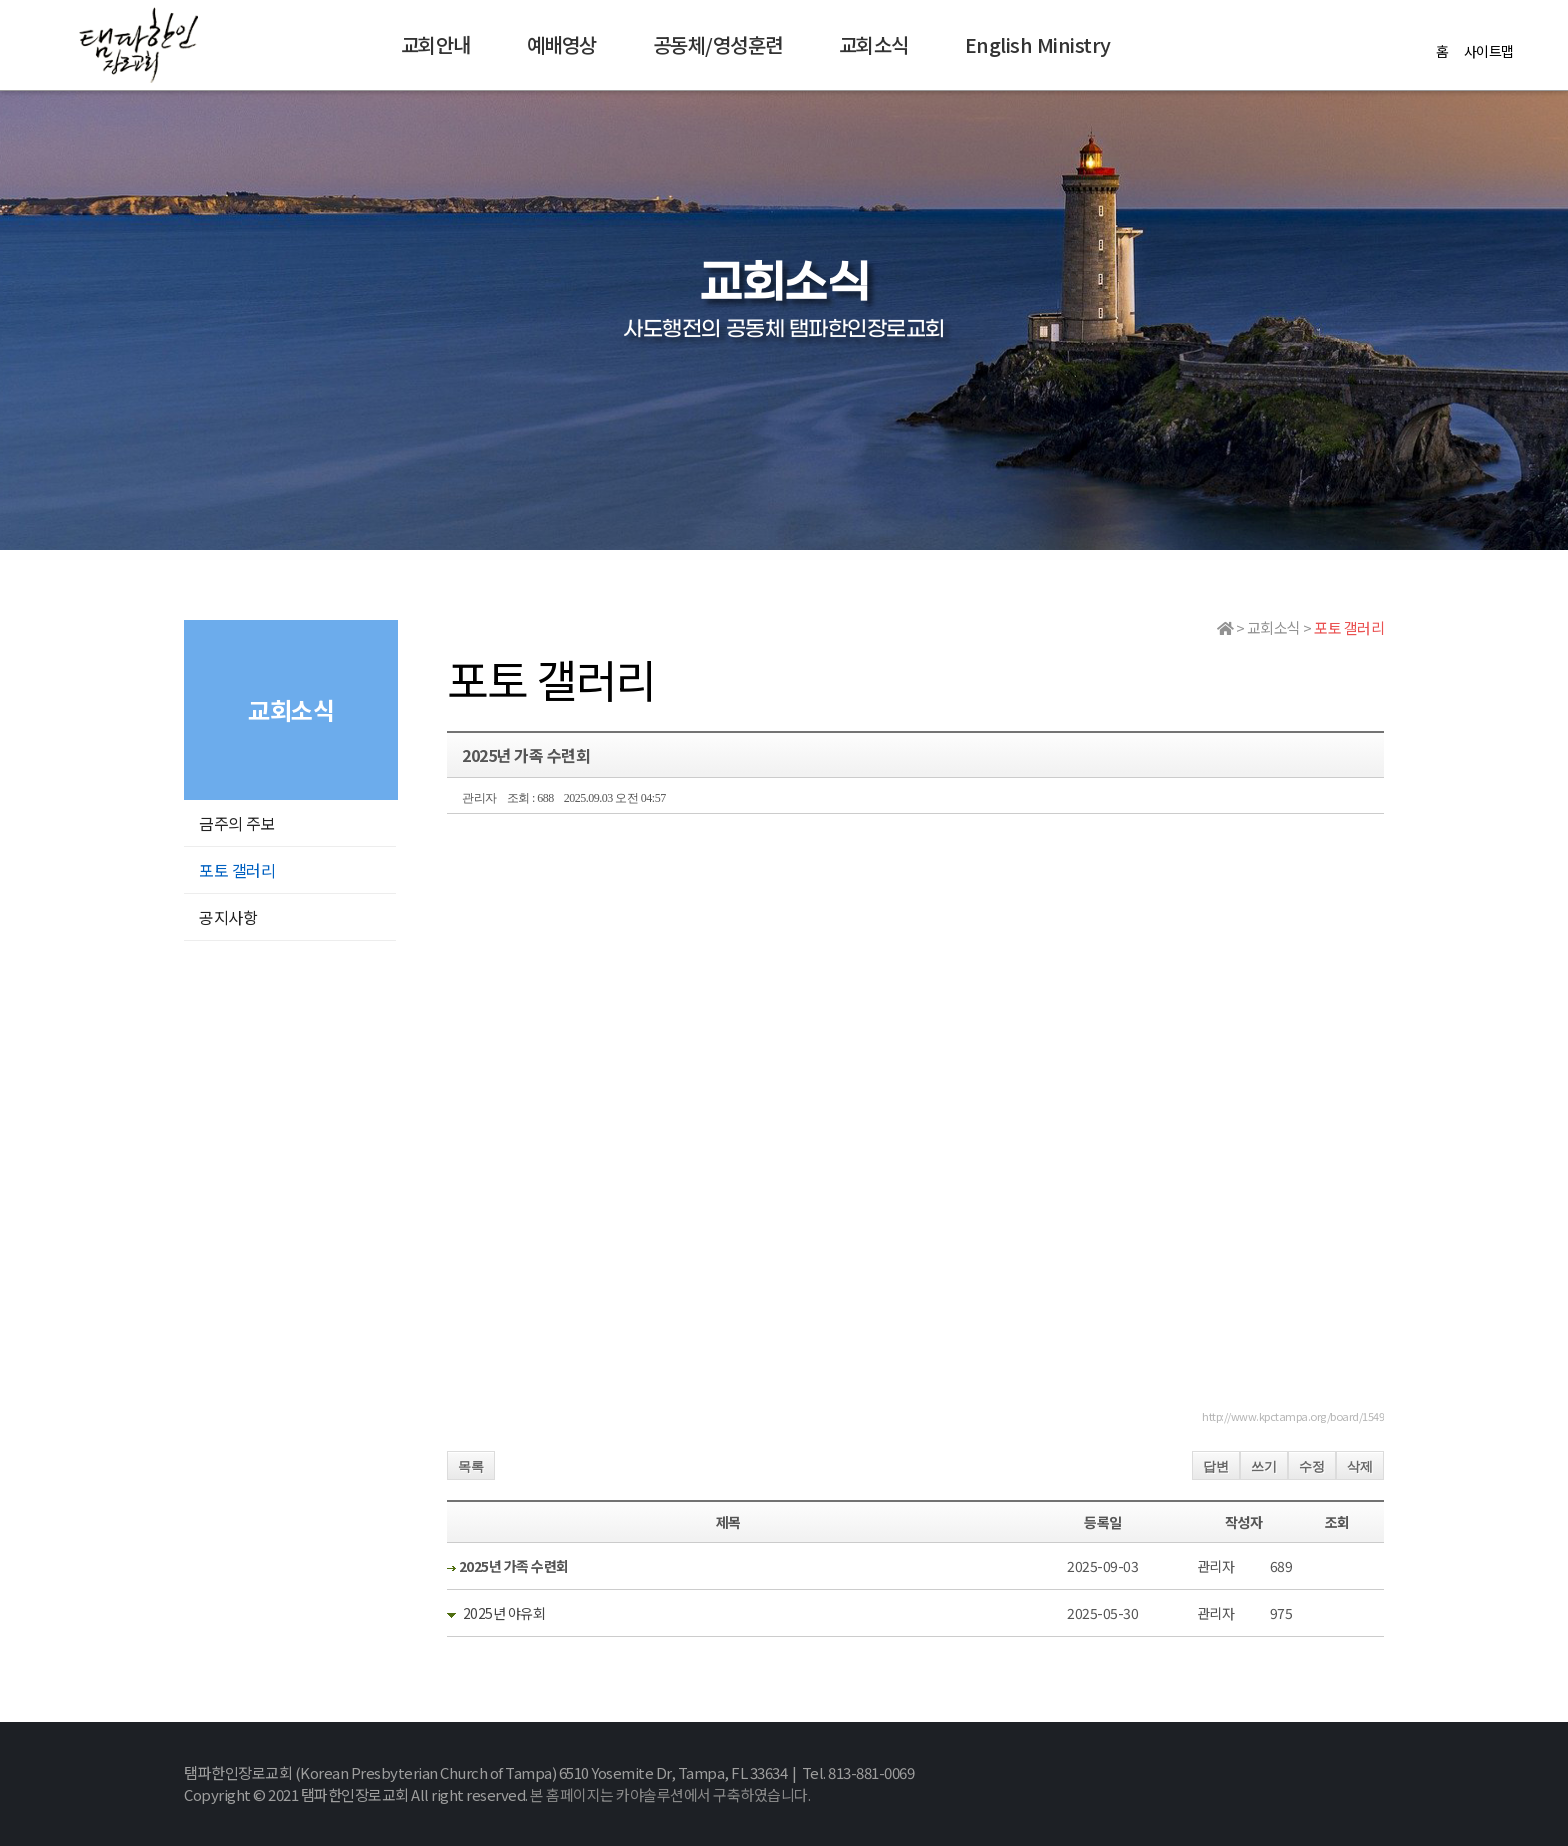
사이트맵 (1489, 51)
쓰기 (1264, 1466)
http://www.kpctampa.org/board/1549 (1293, 1416)
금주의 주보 (237, 823)
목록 (471, 1466)
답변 (1216, 1466)
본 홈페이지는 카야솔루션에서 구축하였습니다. (670, 1794)
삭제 (1360, 1466)
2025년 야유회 (504, 1613)
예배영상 (562, 44)
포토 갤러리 (237, 870)
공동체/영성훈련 (718, 44)
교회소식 (874, 44)
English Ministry (1038, 44)
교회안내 (436, 44)
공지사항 (228, 917)
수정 (1312, 1466)
